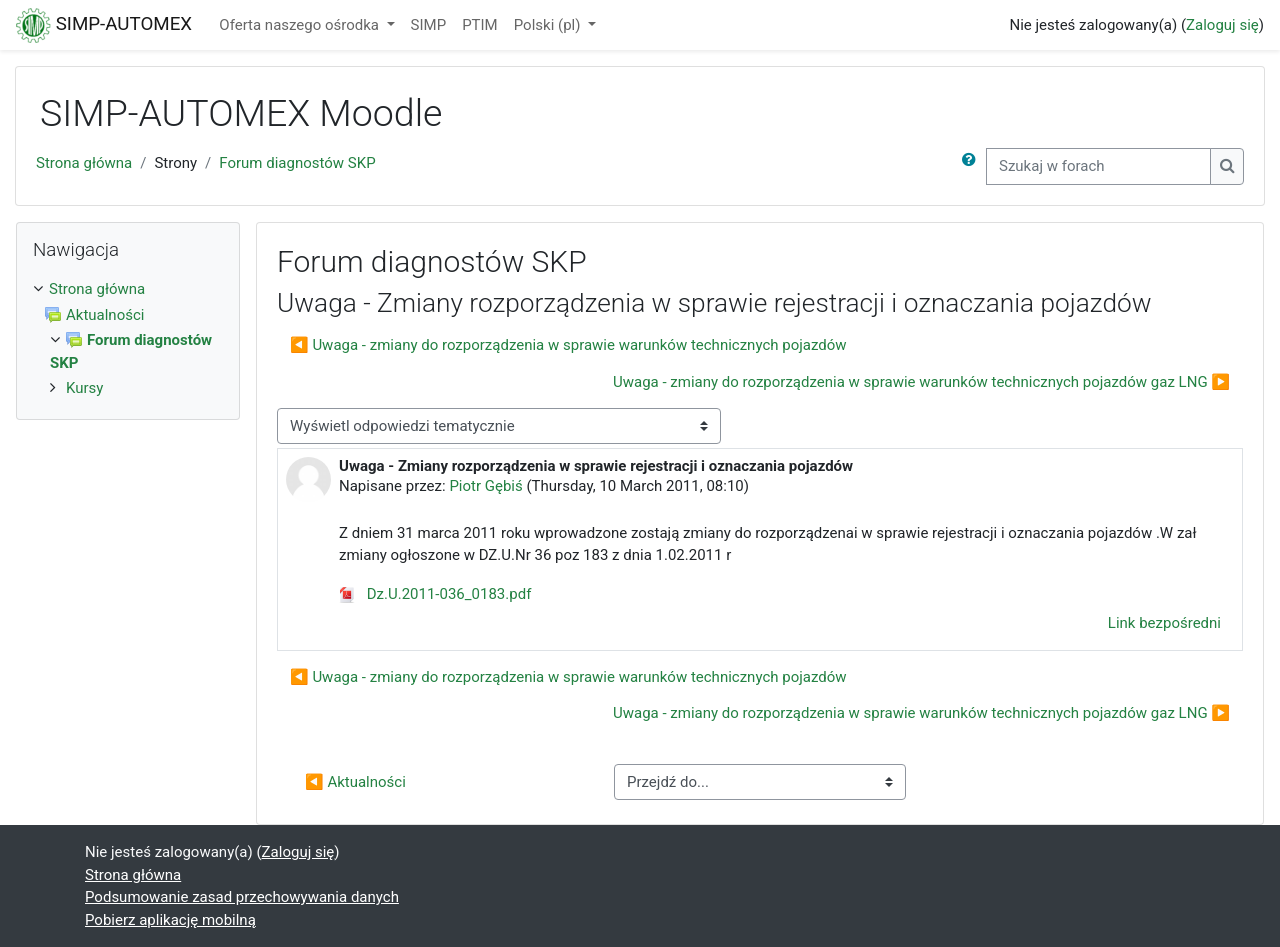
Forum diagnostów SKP (297, 163)
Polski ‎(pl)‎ (549, 25)
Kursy (84, 388)
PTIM (480, 25)
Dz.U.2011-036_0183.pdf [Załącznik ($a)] (435, 594)
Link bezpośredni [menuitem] (1164, 623)
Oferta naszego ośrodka (300, 25)
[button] (973, 166)
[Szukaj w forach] (1098, 166)
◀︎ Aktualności (355, 782)
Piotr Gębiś (485, 486)
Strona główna (84, 163)
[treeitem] (128, 289)
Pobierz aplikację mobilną (170, 920)
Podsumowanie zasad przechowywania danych (242, 897)
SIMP (429, 25)
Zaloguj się (1222, 25)
